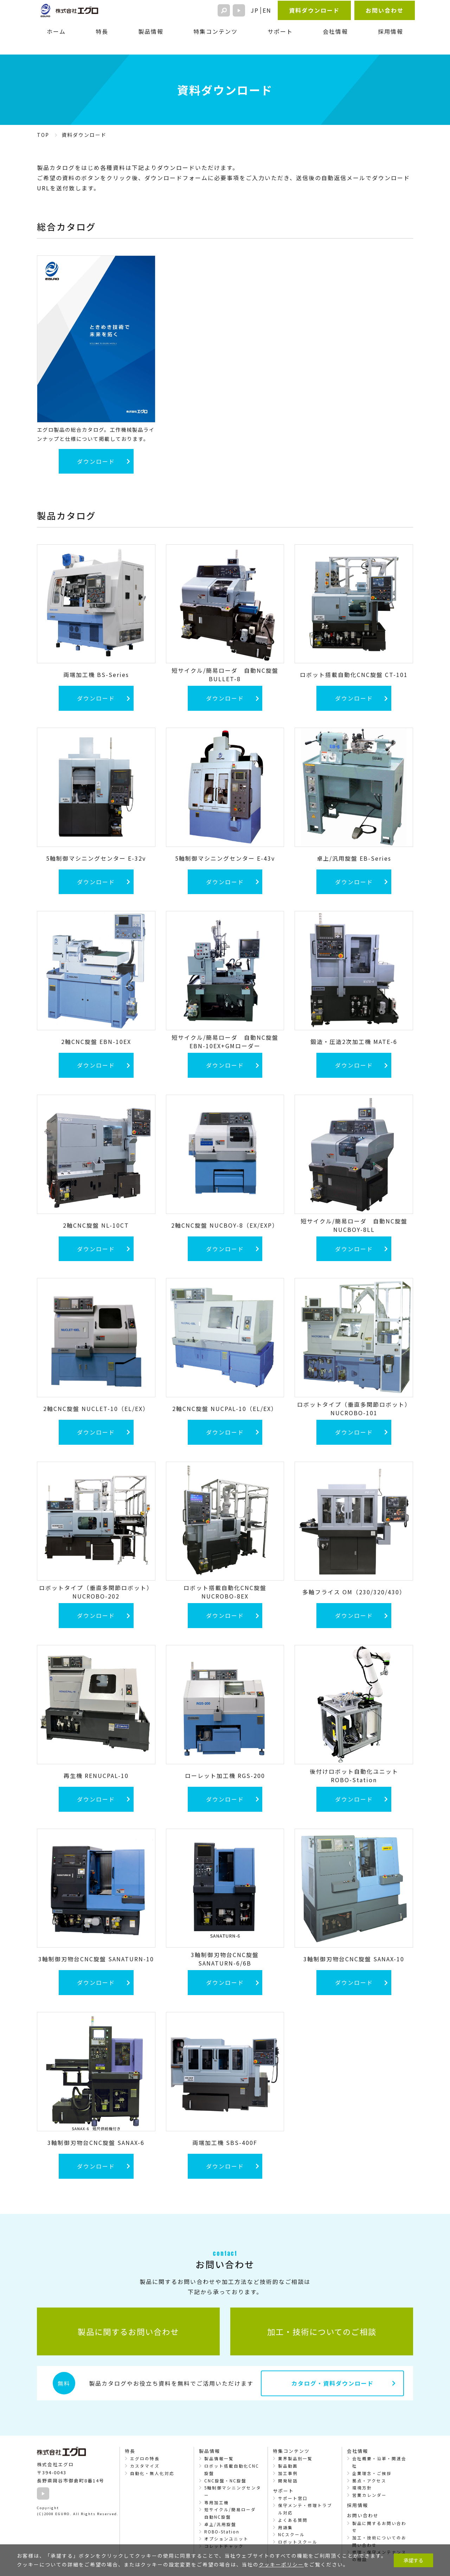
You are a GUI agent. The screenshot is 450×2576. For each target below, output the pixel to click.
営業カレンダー (369, 2495)
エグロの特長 (145, 2458)
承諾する (413, 2559)
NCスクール (291, 2534)
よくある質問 (293, 2520)
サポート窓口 (293, 2498)
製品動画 (288, 2466)
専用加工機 (216, 2502)
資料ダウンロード (314, 10)
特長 (102, 31)
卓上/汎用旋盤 (220, 2524)
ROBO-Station (221, 2531)
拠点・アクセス (369, 2480)
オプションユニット (226, 2539)
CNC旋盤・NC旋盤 (225, 2480)
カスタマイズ (145, 2466)
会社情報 (335, 31)
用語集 (285, 2527)
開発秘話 (288, 2480)
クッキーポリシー (281, 2564)
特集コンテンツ (215, 31)
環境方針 (362, 2487)
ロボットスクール (297, 2542)
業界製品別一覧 (295, 2458)
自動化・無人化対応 (152, 2473)
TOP (43, 134)
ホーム (56, 31)
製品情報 (150, 31)
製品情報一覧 (219, 2458)
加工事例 (288, 2473)
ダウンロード (96, 461)
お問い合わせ (385, 10)
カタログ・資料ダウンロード (332, 2383)
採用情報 (390, 31)
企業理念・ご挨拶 (372, 2473)
